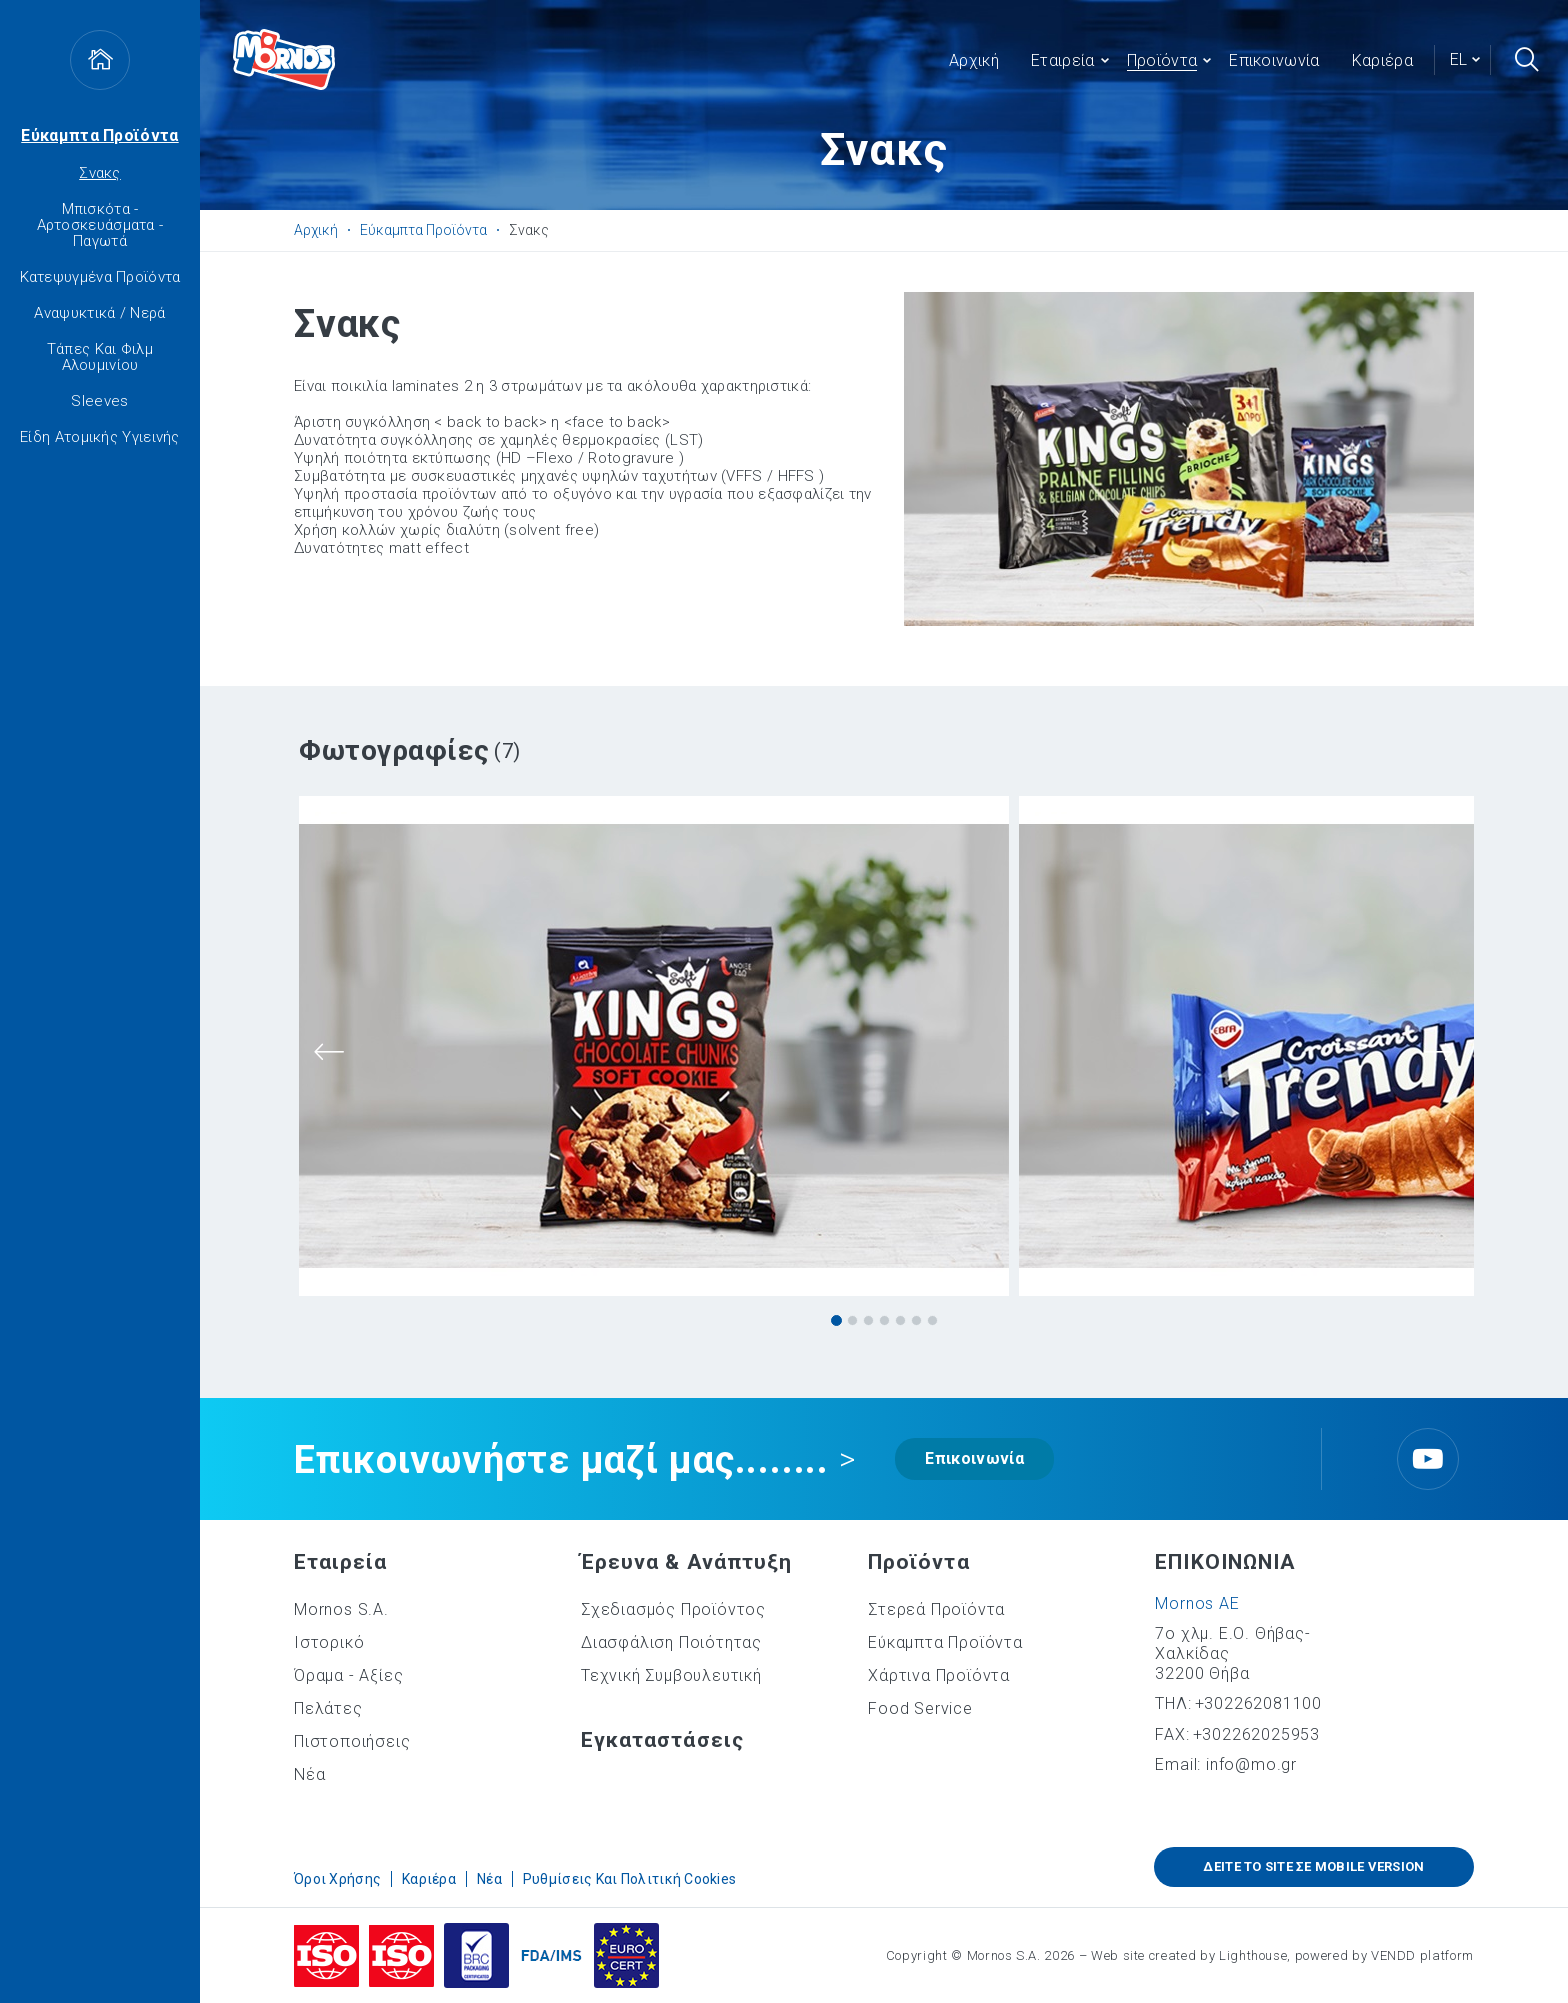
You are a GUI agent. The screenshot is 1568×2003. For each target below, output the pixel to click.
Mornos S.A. (341, 1609)
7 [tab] (932, 1320)
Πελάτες (328, 1708)
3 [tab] (868, 1320)
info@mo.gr (1251, 1764)
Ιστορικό (329, 1642)
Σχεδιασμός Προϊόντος (673, 1609)
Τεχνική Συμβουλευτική (671, 1675)
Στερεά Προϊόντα (936, 1609)
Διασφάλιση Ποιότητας (671, 1642)
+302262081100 (1258, 1703)
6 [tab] (916, 1320)
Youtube (1428, 1459)
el (1458, 59)
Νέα (309, 1774)
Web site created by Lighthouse (1189, 1955)
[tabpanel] (654, 1047)
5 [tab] (900, 1320)
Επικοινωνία (974, 1458)
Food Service (920, 1708)
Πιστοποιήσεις (352, 1741)
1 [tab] (836, 1320)
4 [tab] (884, 1320)
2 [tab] (852, 1320)
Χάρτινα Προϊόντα (939, 1675)
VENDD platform (1422, 1955)
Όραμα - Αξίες (348, 1675)
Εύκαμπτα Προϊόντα (99, 135)
